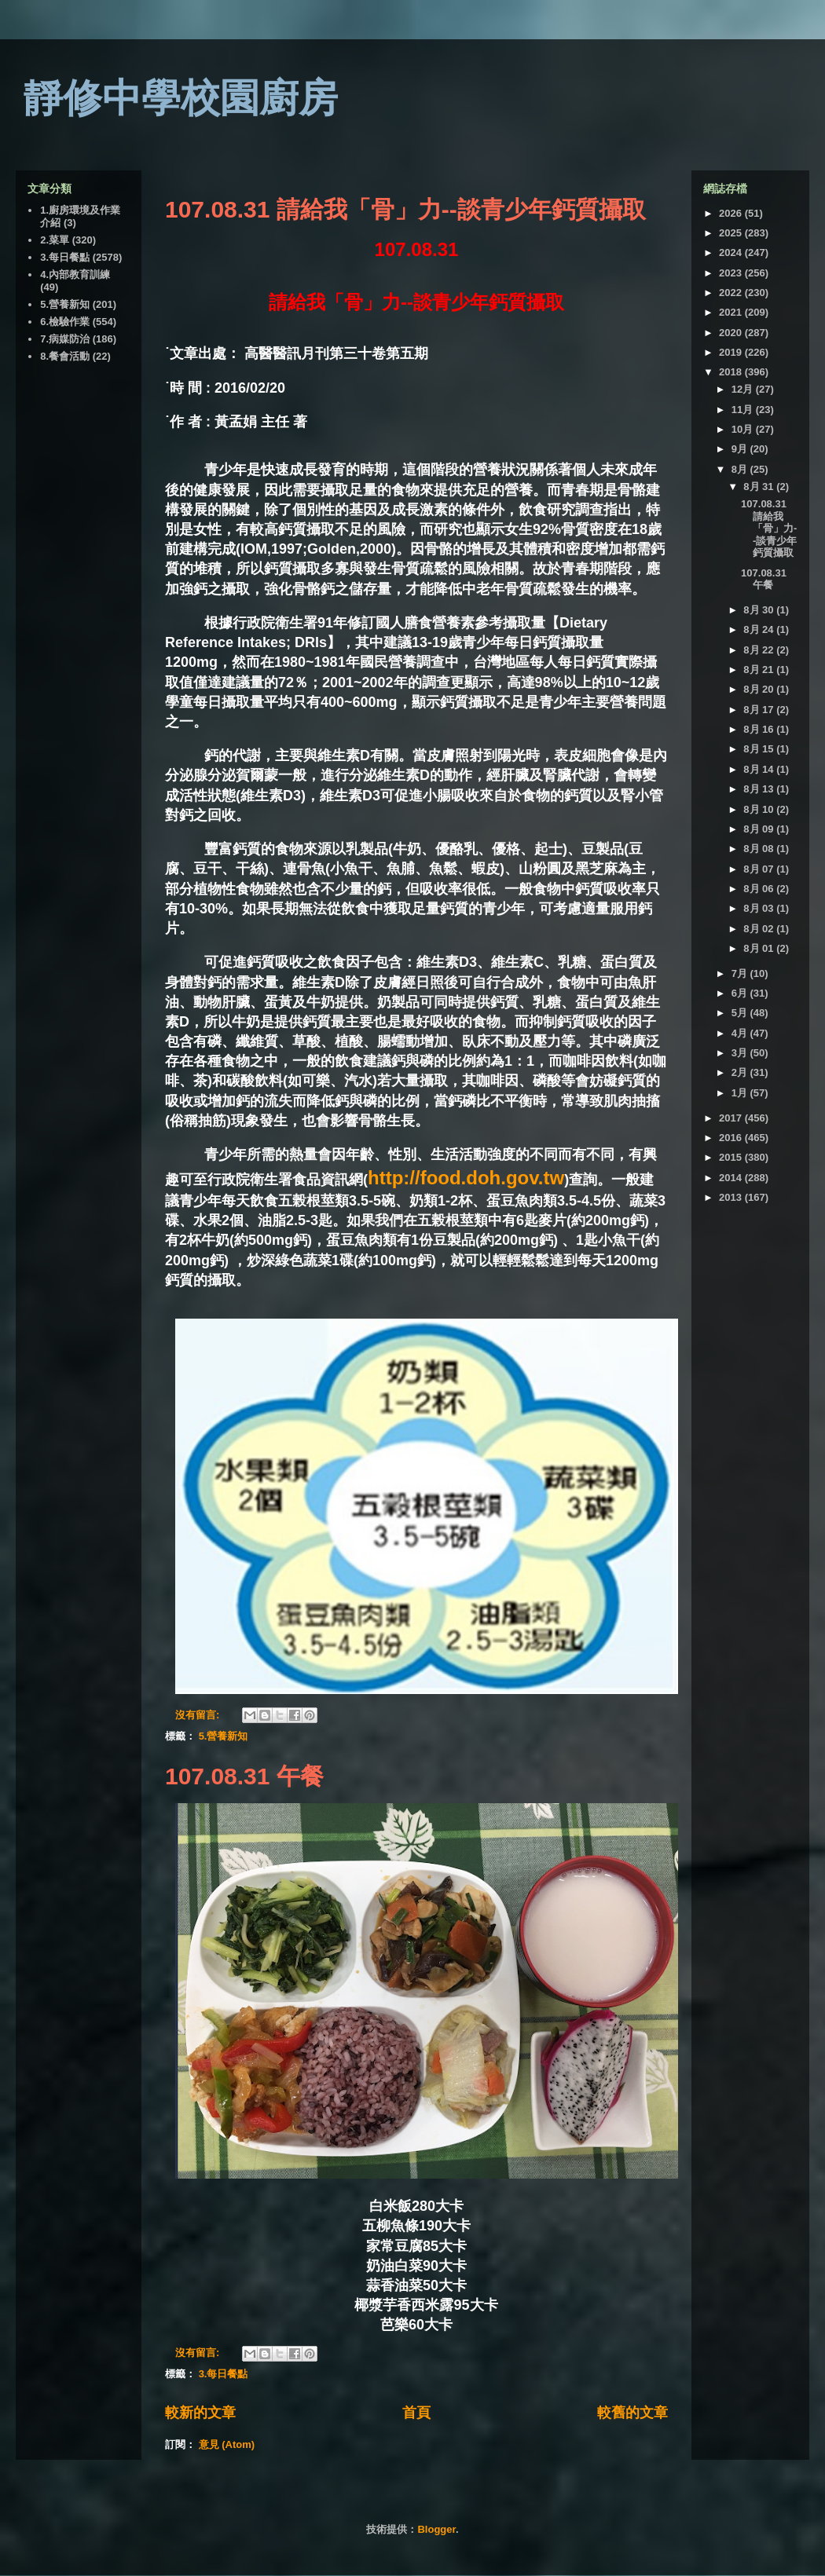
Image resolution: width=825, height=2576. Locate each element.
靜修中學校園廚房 (181, 98)
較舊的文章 (632, 2412)
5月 (741, 1013)
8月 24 (759, 629)
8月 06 (759, 889)
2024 (732, 252)
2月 (741, 1072)
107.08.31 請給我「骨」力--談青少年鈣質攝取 (405, 209)
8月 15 (759, 749)
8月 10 (759, 809)
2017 (732, 1118)
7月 (741, 973)
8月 (741, 469)
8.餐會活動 (65, 356)
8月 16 (759, 729)
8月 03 (759, 908)
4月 (741, 1033)
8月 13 (759, 789)
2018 (732, 372)
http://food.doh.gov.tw (466, 1177)
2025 (732, 233)
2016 (732, 1137)
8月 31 (759, 486)
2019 (732, 352)
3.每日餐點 (223, 2374)
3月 (741, 1053)
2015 (732, 1157)
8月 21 (759, 669)
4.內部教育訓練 (75, 274)
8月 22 (759, 650)
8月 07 (759, 869)
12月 (744, 389)
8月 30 (759, 610)
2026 (732, 213)
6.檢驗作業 (65, 321)
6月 (741, 993)
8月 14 (759, 769)
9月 (741, 449)
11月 (744, 409)
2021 (732, 312)
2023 (732, 273)
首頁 (416, 2412)
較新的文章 (200, 2412)
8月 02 (759, 929)
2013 (732, 1197)
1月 (741, 1093)
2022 (732, 292)
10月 (744, 429)
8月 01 (759, 948)
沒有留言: (198, 1715)
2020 (732, 332)
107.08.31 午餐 (244, 1776)
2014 (732, 1178)
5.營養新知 (223, 1736)
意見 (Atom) (227, 2444)
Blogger (436, 2529)
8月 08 (759, 848)
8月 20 (759, 689)
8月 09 (759, 829)
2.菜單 (54, 240)
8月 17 (759, 709)
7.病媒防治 (65, 339)
